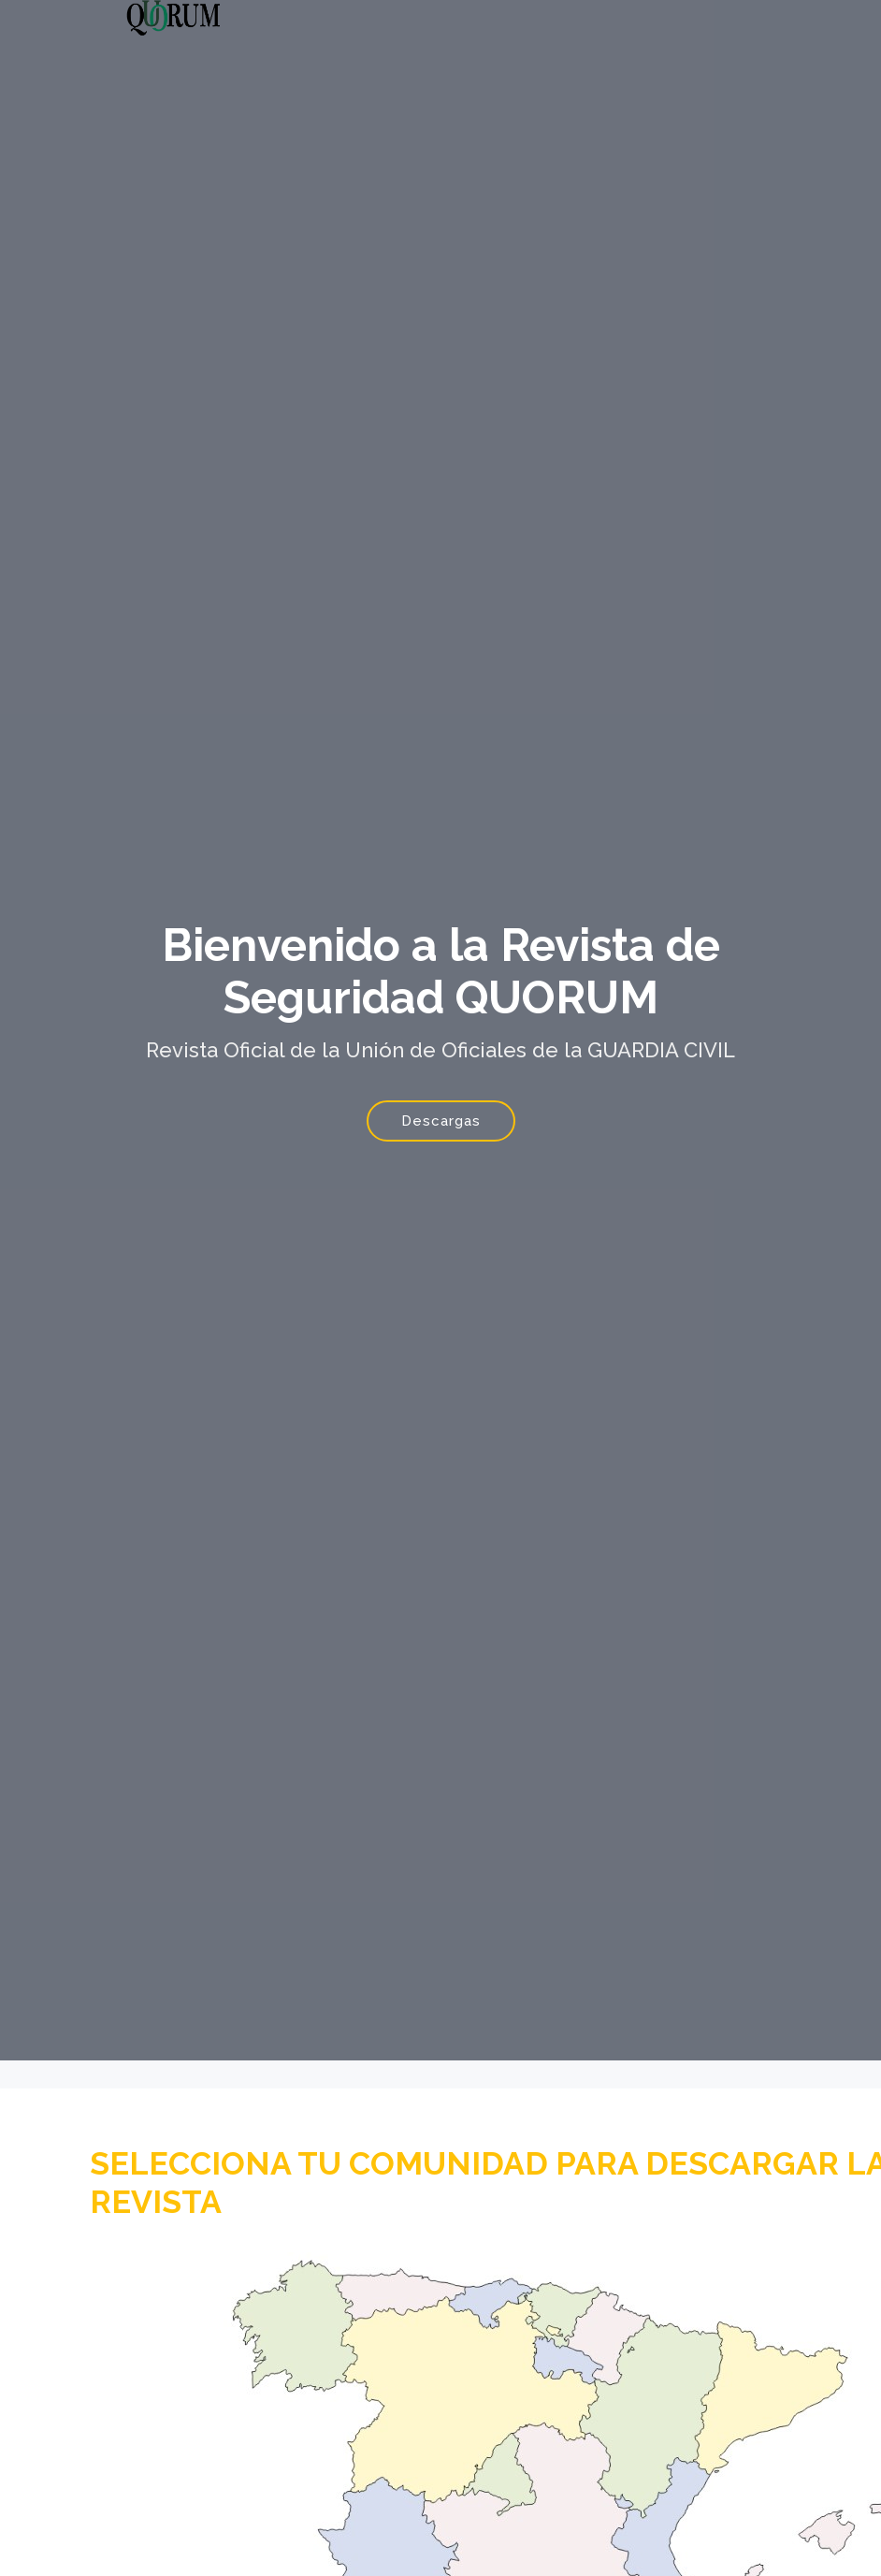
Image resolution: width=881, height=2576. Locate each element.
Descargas (441, 1121)
